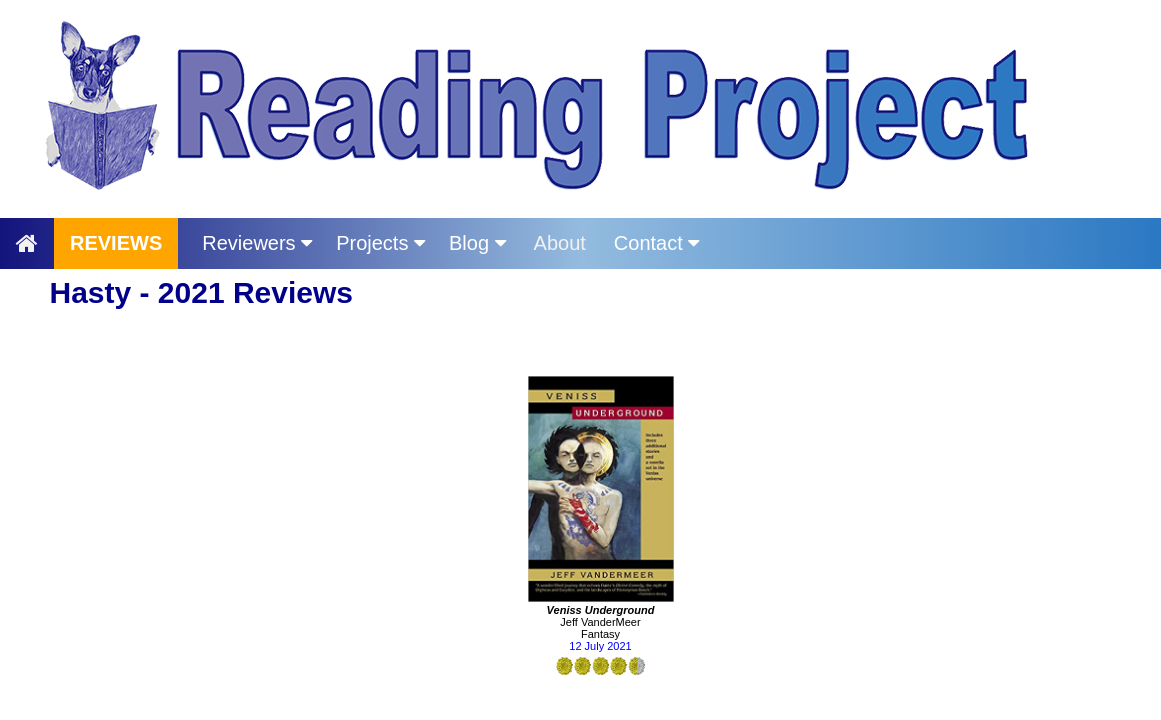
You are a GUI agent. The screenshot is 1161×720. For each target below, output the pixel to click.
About (560, 243)
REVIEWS (116, 243)
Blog (477, 243)
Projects (380, 243)
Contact (656, 243)
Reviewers (257, 243)
